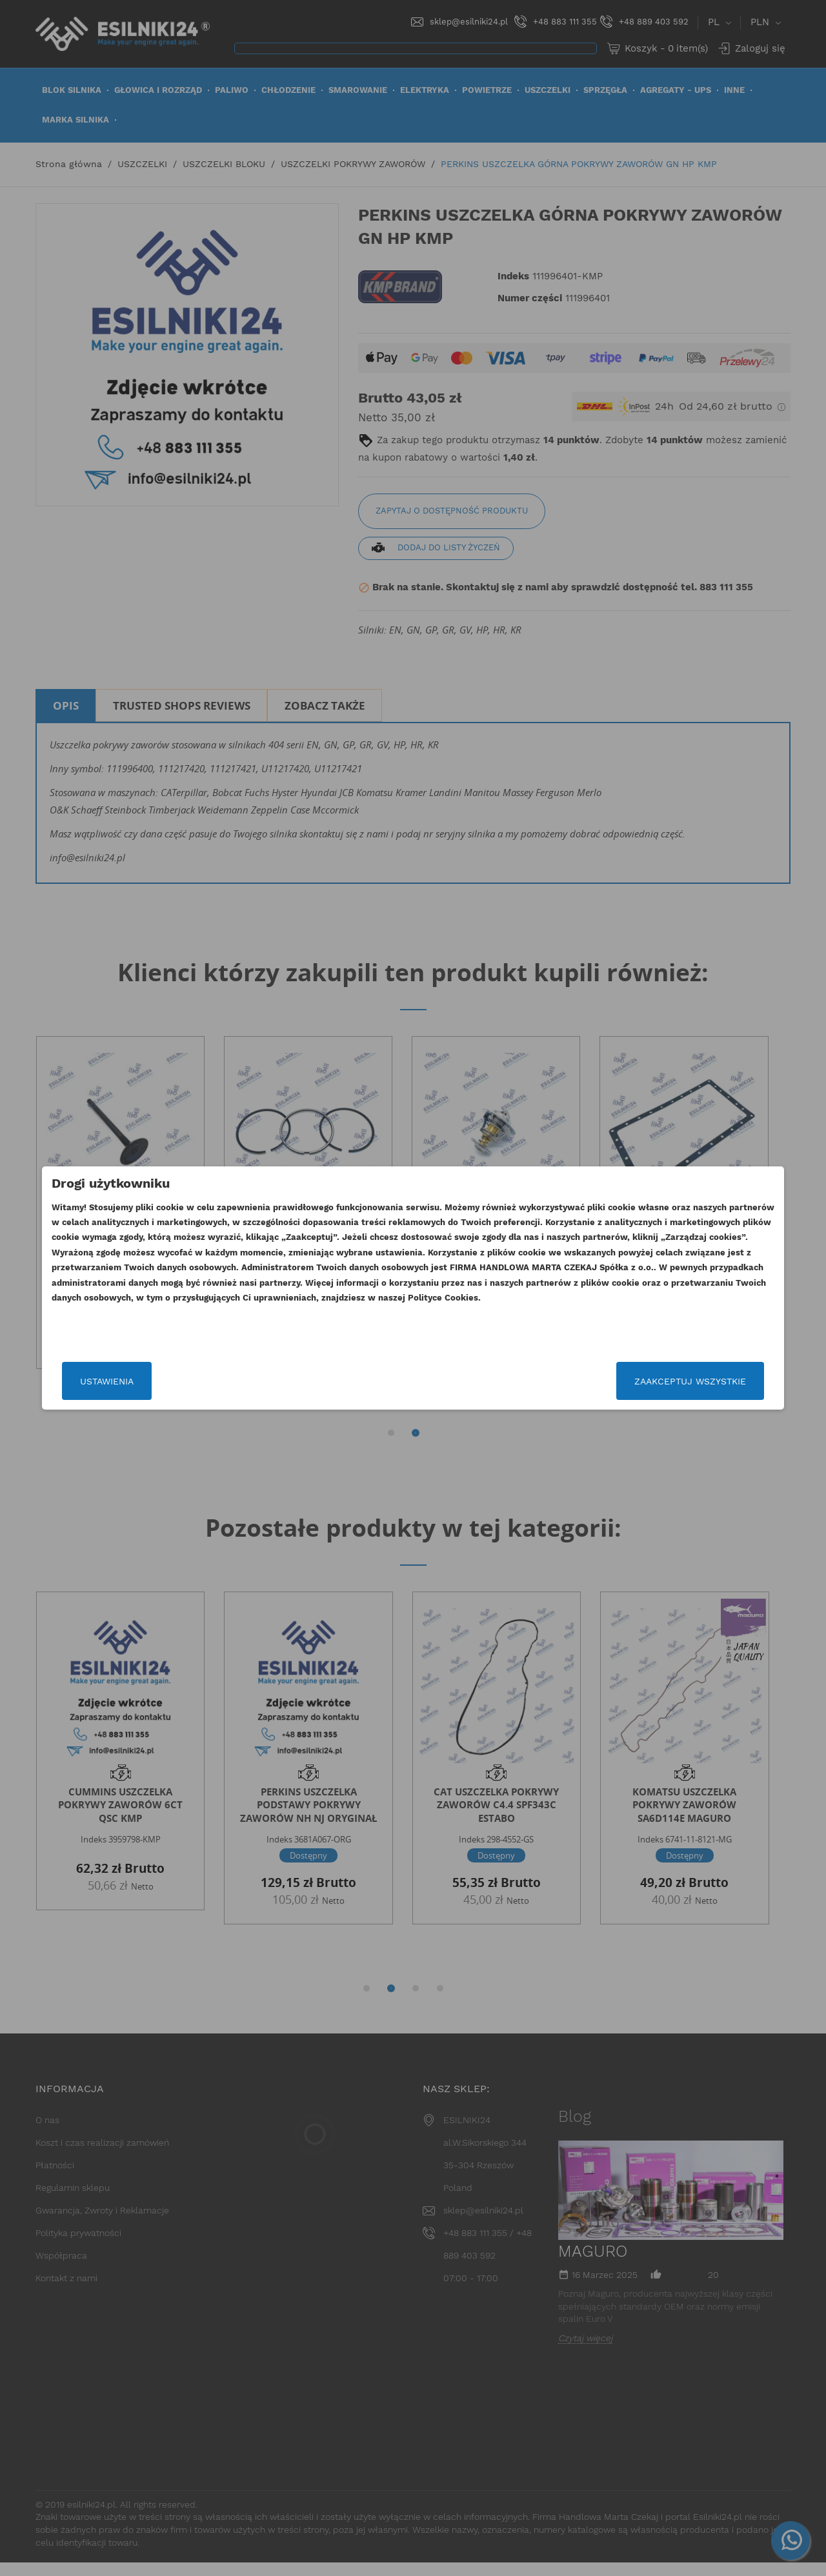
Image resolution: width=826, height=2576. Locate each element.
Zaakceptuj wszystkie (634, 1381)
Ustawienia (163, 1381)
